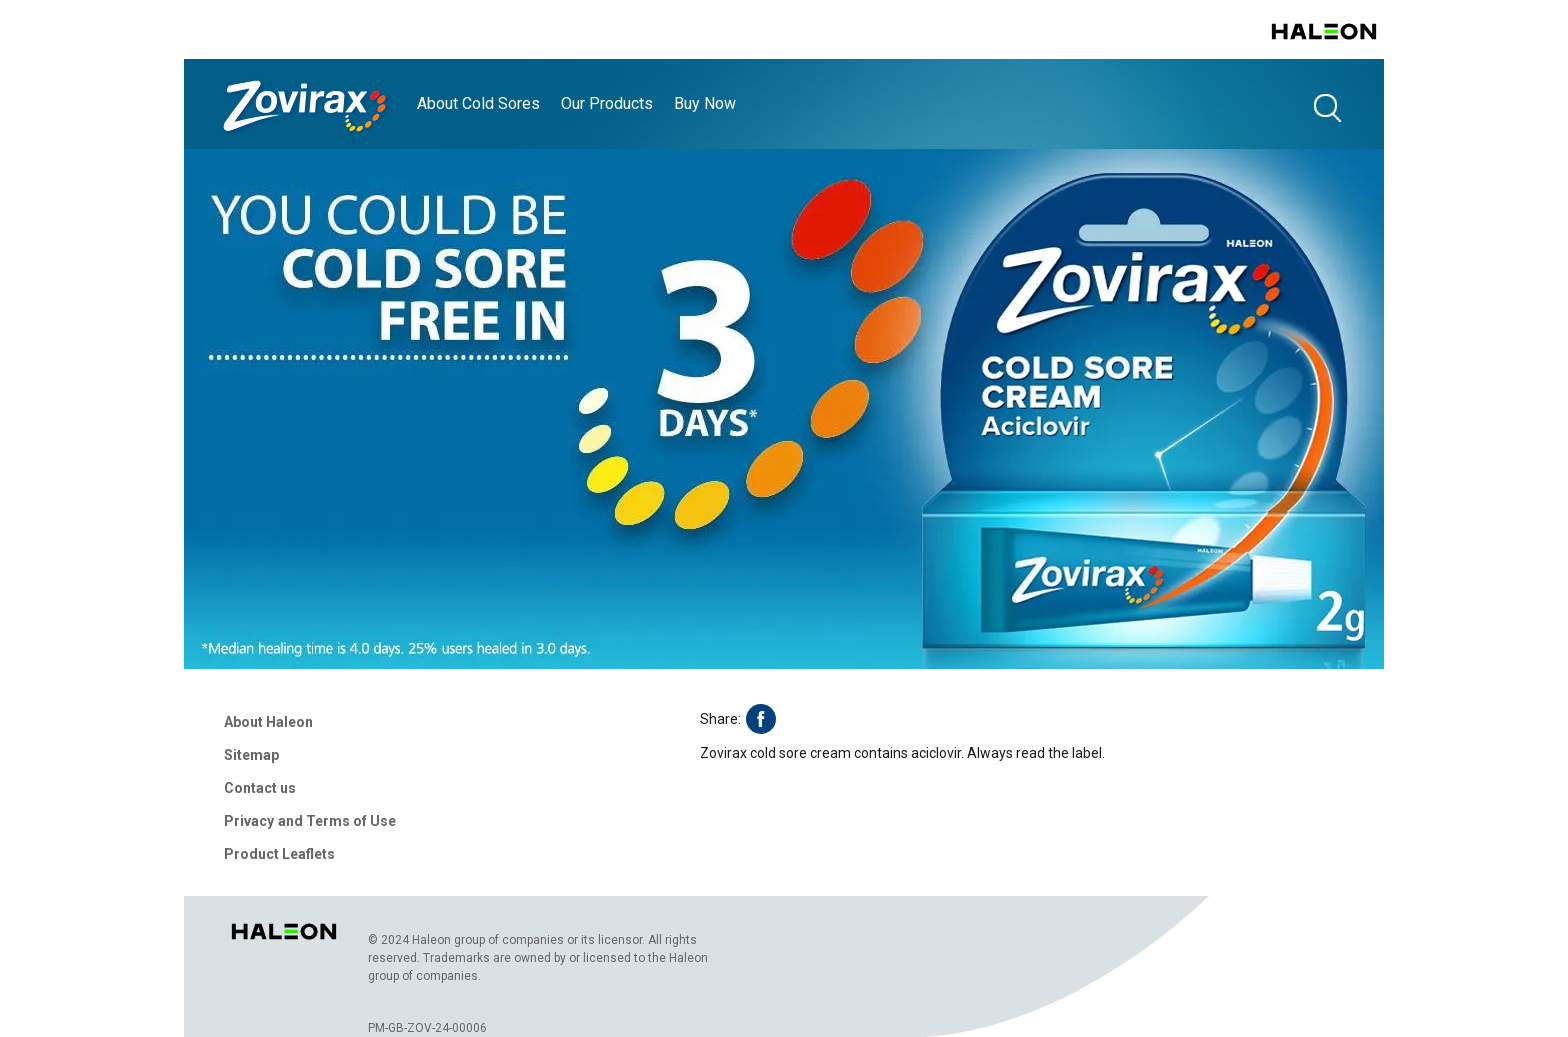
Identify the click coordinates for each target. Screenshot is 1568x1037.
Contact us (260, 788)
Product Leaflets (279, 854)
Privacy (249, 821)
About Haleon (268, 722)
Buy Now (705, 103)
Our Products (607, 103)
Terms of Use (351, 821)
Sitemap (251, 755)
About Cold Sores (478, 103)
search (1327, 107)
